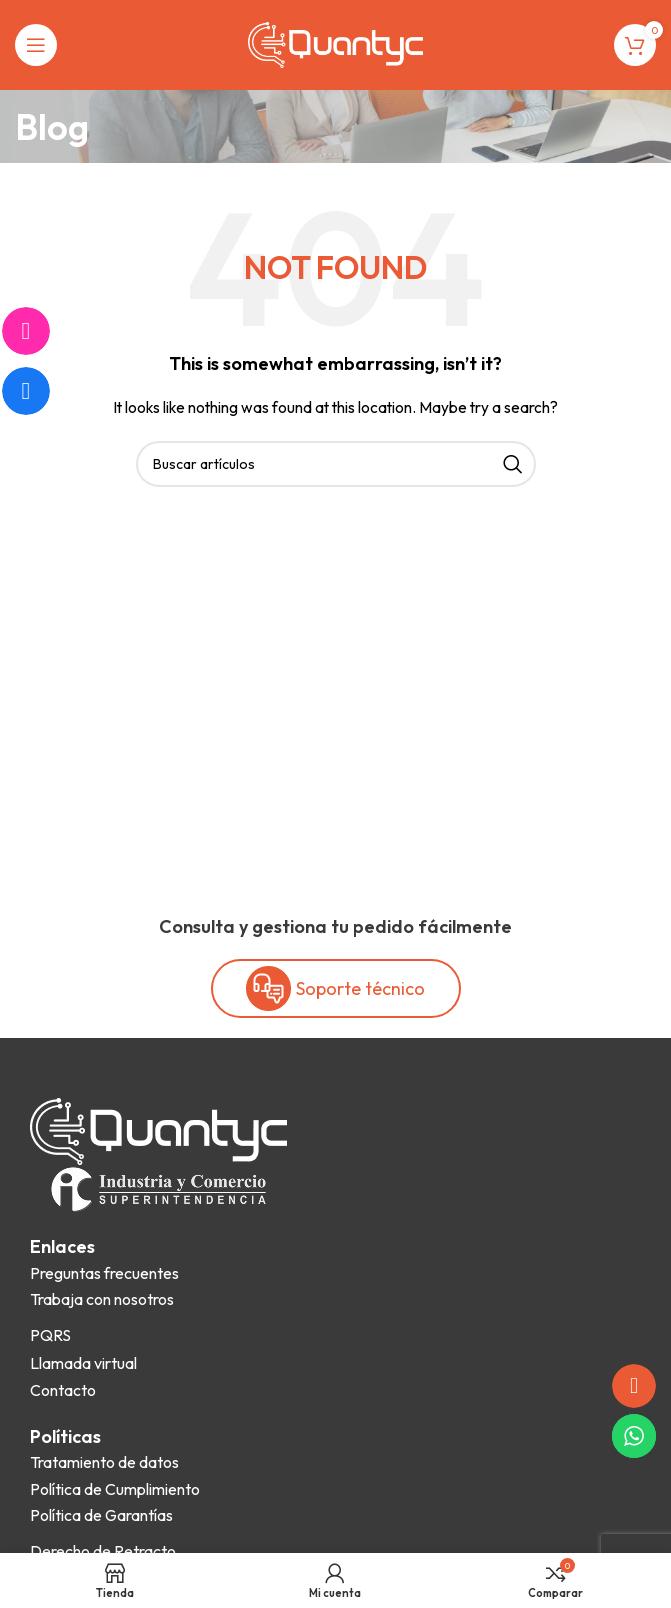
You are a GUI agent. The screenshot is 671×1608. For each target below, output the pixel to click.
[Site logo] (335, 43)
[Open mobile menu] (36, 45)
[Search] (336, 464)
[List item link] (104, 1274)
